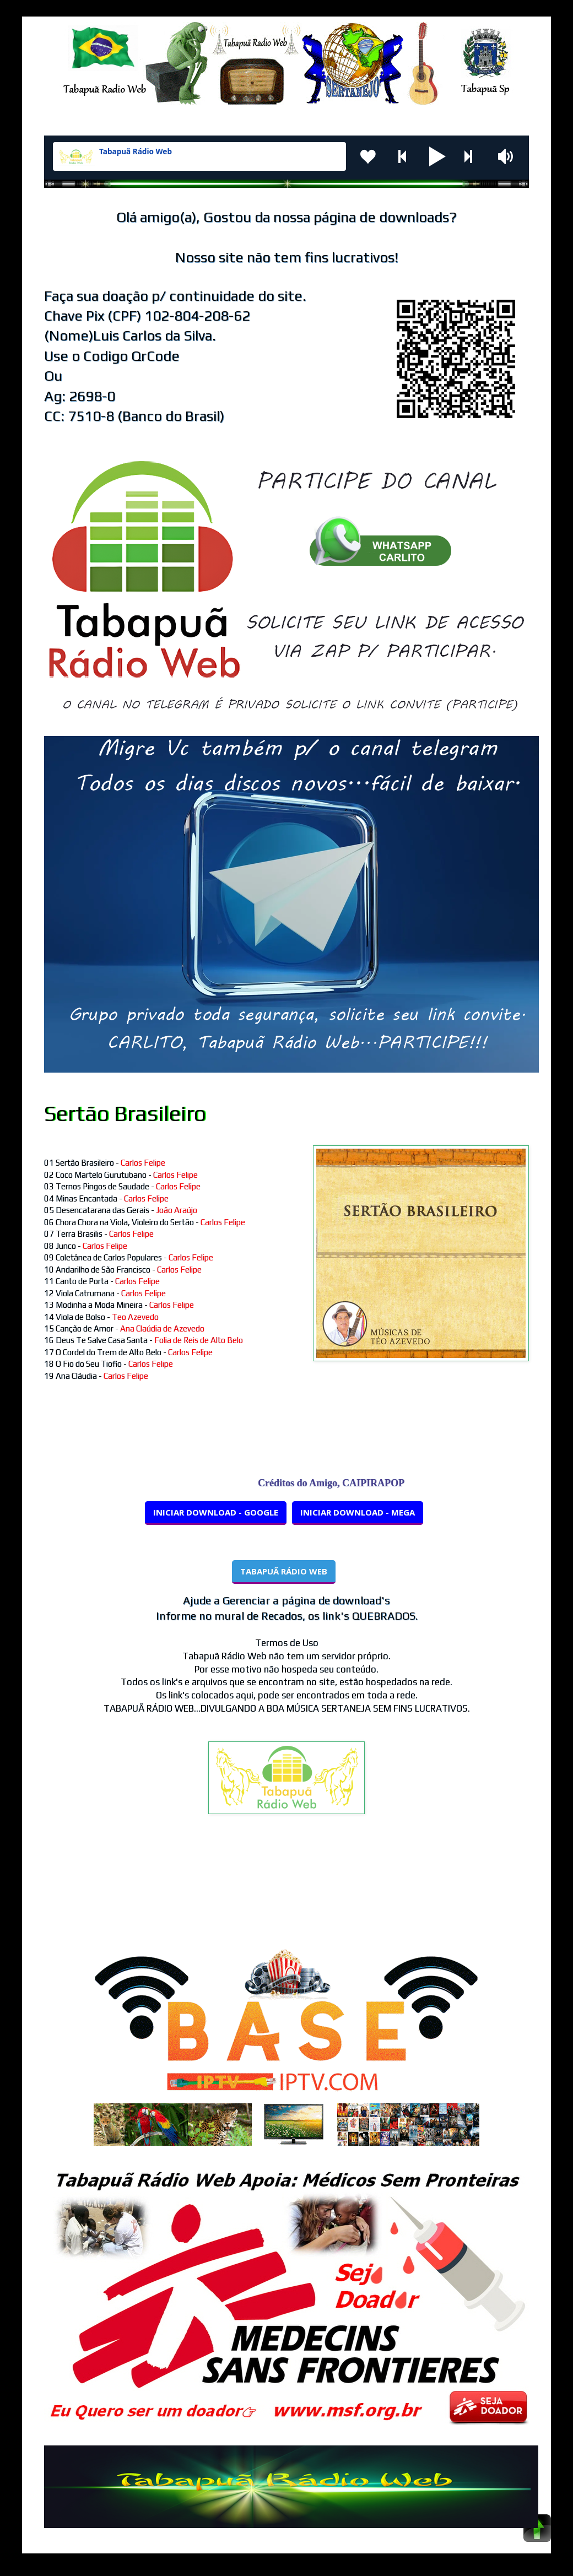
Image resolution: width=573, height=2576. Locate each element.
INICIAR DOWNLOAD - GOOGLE (215, 1512)
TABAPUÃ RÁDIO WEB (283, 1571)
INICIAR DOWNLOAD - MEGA (357, 1512)
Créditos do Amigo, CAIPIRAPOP (340, 1483)
